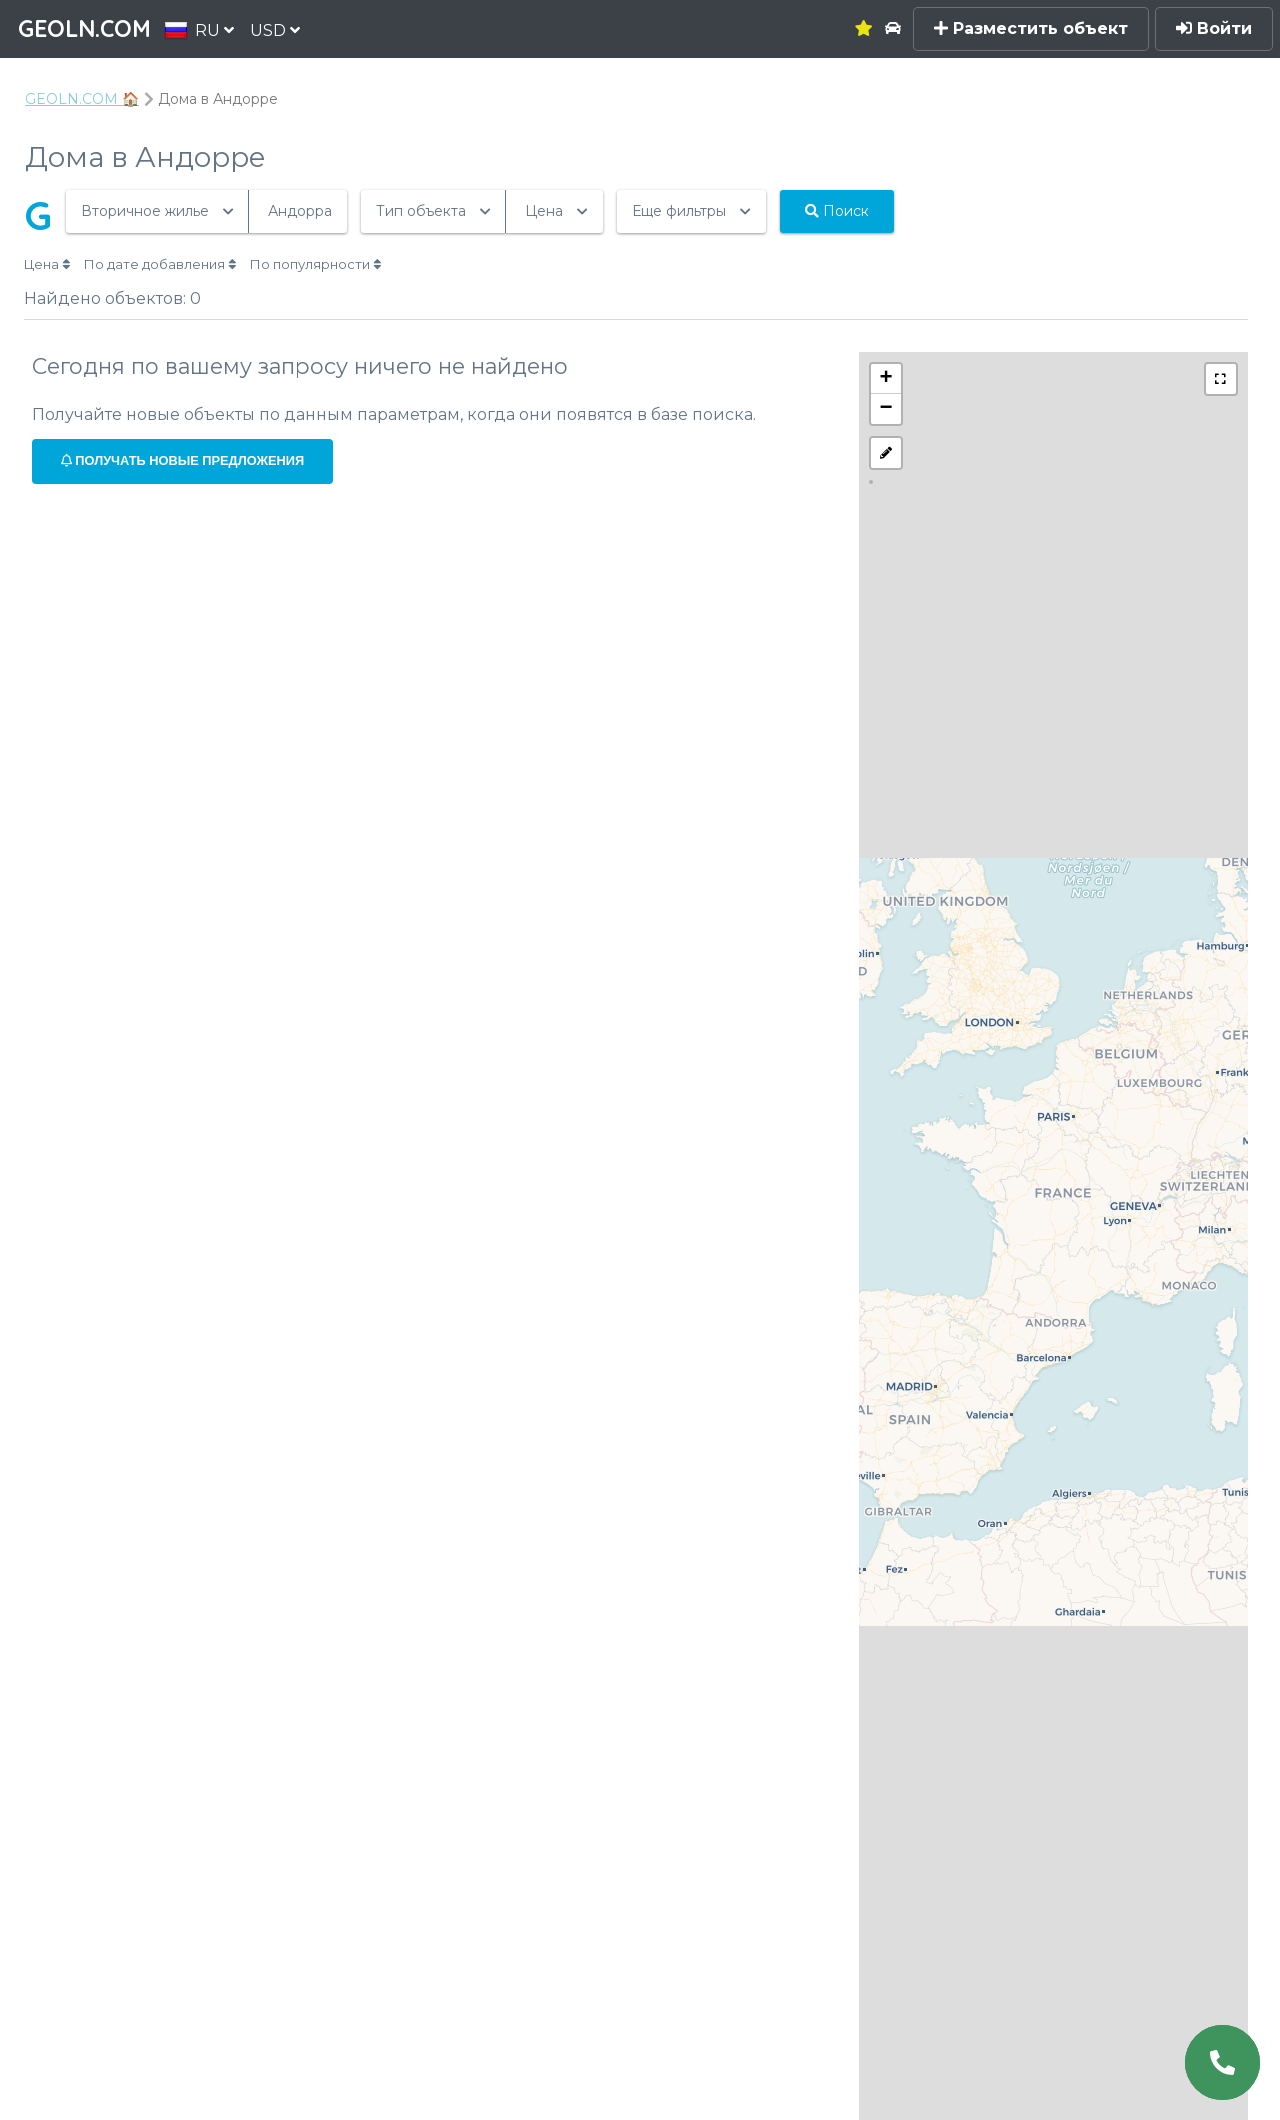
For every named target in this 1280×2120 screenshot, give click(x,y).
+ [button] (886, 379)
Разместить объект (1031, 28)
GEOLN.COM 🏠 (82, 99)
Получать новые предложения (182, 460)
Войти (1214, 28)
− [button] (886, 409)
